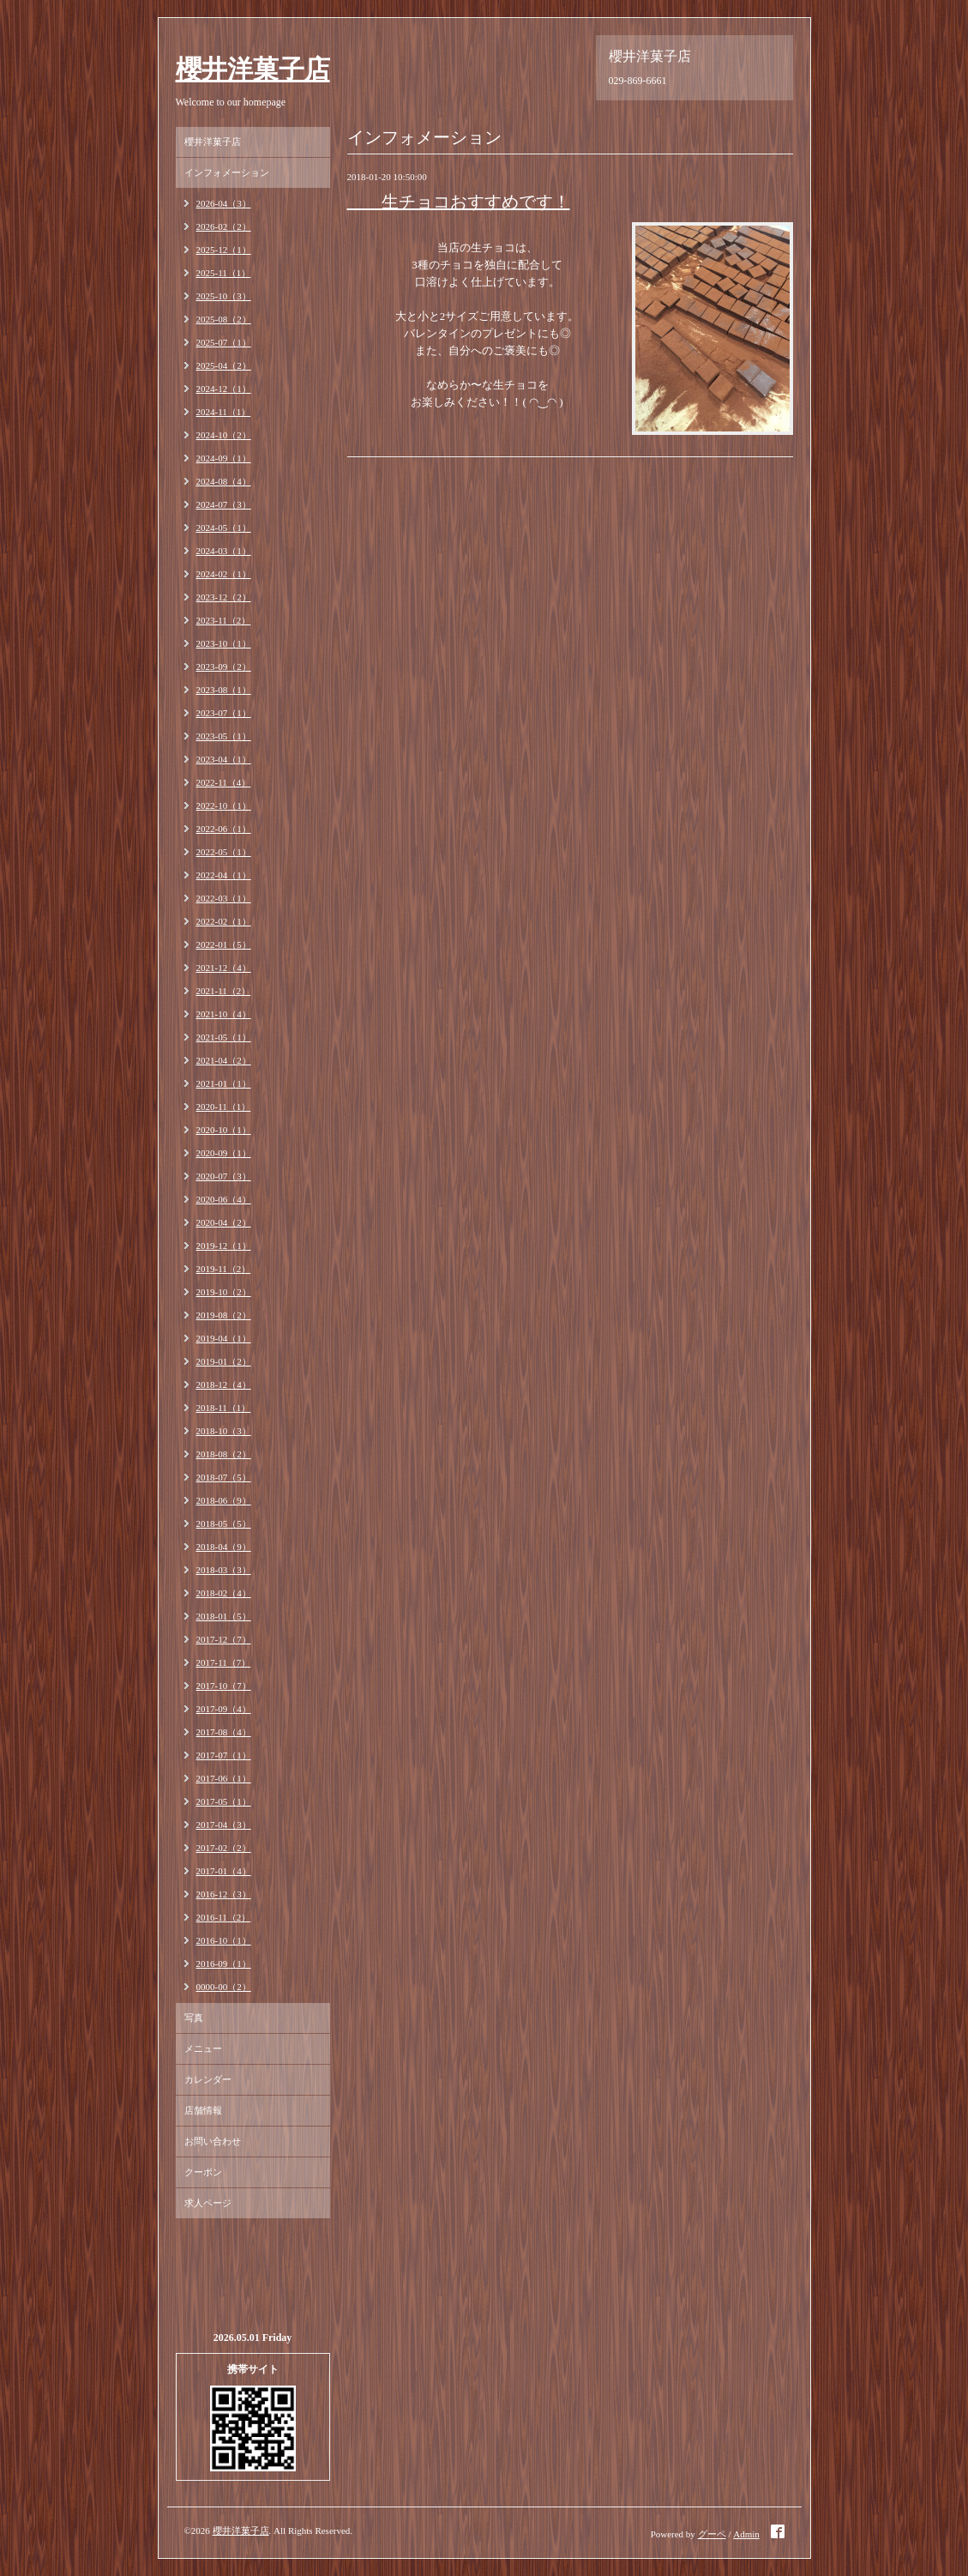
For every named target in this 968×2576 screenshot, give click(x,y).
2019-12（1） (223, 1245)
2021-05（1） (223, 1037)
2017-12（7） (223, 1639)
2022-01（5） (223, 944)
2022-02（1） (223, 921)
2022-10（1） (223, 805)
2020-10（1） (223, 1130)
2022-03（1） (223, 898)
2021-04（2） (223, 1060)
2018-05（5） (223, 1523)
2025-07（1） (223, 342)
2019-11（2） (223, 1269)
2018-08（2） (223, 1454)
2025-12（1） (223, 249)
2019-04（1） (223, 1338)
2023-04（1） (223, 759)
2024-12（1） (223, 388)
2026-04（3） (223, 203)
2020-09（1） (223, 1153)
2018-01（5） (223, 1616)
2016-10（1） (223, 1940)
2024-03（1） (223, 551)
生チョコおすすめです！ (458, 201)
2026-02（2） (223, 226)
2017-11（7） (223, 1662)
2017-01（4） (223, 1871)
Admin (746, 2534)
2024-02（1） (223, 574)
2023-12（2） (223, 597)
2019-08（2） (223, 1315)
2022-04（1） (223, 875)
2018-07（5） (223, 1477)
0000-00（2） (223, 1987)
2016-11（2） (223, 1917)
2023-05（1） (223, 736)
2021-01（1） (223, 1083)
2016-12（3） (223, 1894)
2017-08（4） (223, 1732)
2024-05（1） (223, 527)
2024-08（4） (223, 481)
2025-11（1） (223, 273)
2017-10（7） (223, 1685)
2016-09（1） (223, 1963)
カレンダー (207, 2079)
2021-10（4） (223, 1014)
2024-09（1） (223, 458)
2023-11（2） (223, 620)
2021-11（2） (223, 991)
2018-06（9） (223, 1500)
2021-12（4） (223, 967)
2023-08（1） (223, 690)
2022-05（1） (223, 852)
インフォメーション (226, 172)
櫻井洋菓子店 (253, 69)
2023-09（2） (223, 666)
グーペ (712, 2534)
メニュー (203, 2048)
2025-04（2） (223, 365)
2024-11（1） (223, 412)
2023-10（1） (223, 643)
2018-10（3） (223, 1431)
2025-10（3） (223, 296)
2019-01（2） (223, 1361)
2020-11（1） (223, 1106)
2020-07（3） (223, 1176)
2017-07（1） (223, 1755)
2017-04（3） (223, 1824)
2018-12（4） (223, 1384)
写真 (193, 2017)
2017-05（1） (223, 1801)
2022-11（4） (223, 782)
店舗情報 (203, 2110)
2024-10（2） (223, 435)
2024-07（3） (223, 504)
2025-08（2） (223, 319)
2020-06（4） (223, 1199)
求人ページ (207, 2203)
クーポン (203, 2172)
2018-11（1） (223, 1408)
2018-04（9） (223, 1546)
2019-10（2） (223, 1292)
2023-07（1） (223, 713)
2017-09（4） (223, 1709)
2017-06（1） (223, 1778)
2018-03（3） (223, 1570)
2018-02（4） (223, 1593)
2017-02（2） (223, 1848)
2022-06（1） (223, 828)
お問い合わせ (212, 2141)
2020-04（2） (223, 1222)
